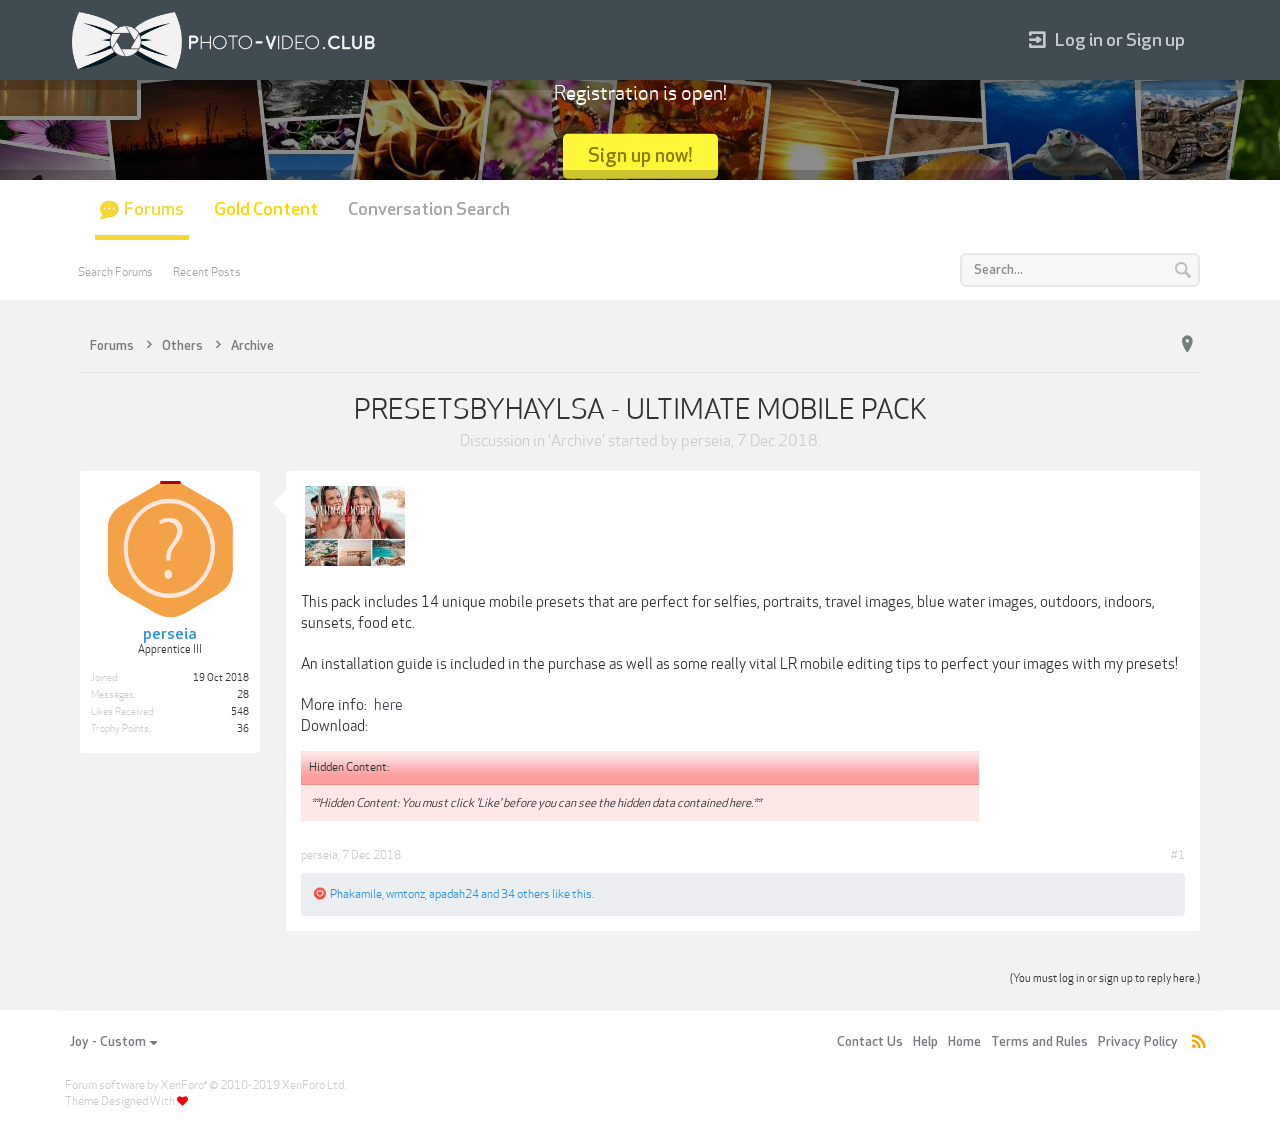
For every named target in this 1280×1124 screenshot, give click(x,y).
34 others (525, 894)
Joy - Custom (113, 1042)
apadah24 (454, 894)
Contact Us (870, 1042)
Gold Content (266, 209)
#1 (1178, 855)
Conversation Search (429, 209)
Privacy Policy (1138, 1042)
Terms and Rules (1039, 1042)
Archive (576, 441)
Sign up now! (640, 155)
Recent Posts (207, 272)
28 (243, 695)
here (388, 705)
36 (243, 729)
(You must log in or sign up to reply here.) (1105, 978)
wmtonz (405, 894)
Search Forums (115, 272)
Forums (154, 209)
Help (925, 1042)
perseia (706, 441)
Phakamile (356, 894)
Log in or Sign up (1107, 40)
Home (964, 1042)
